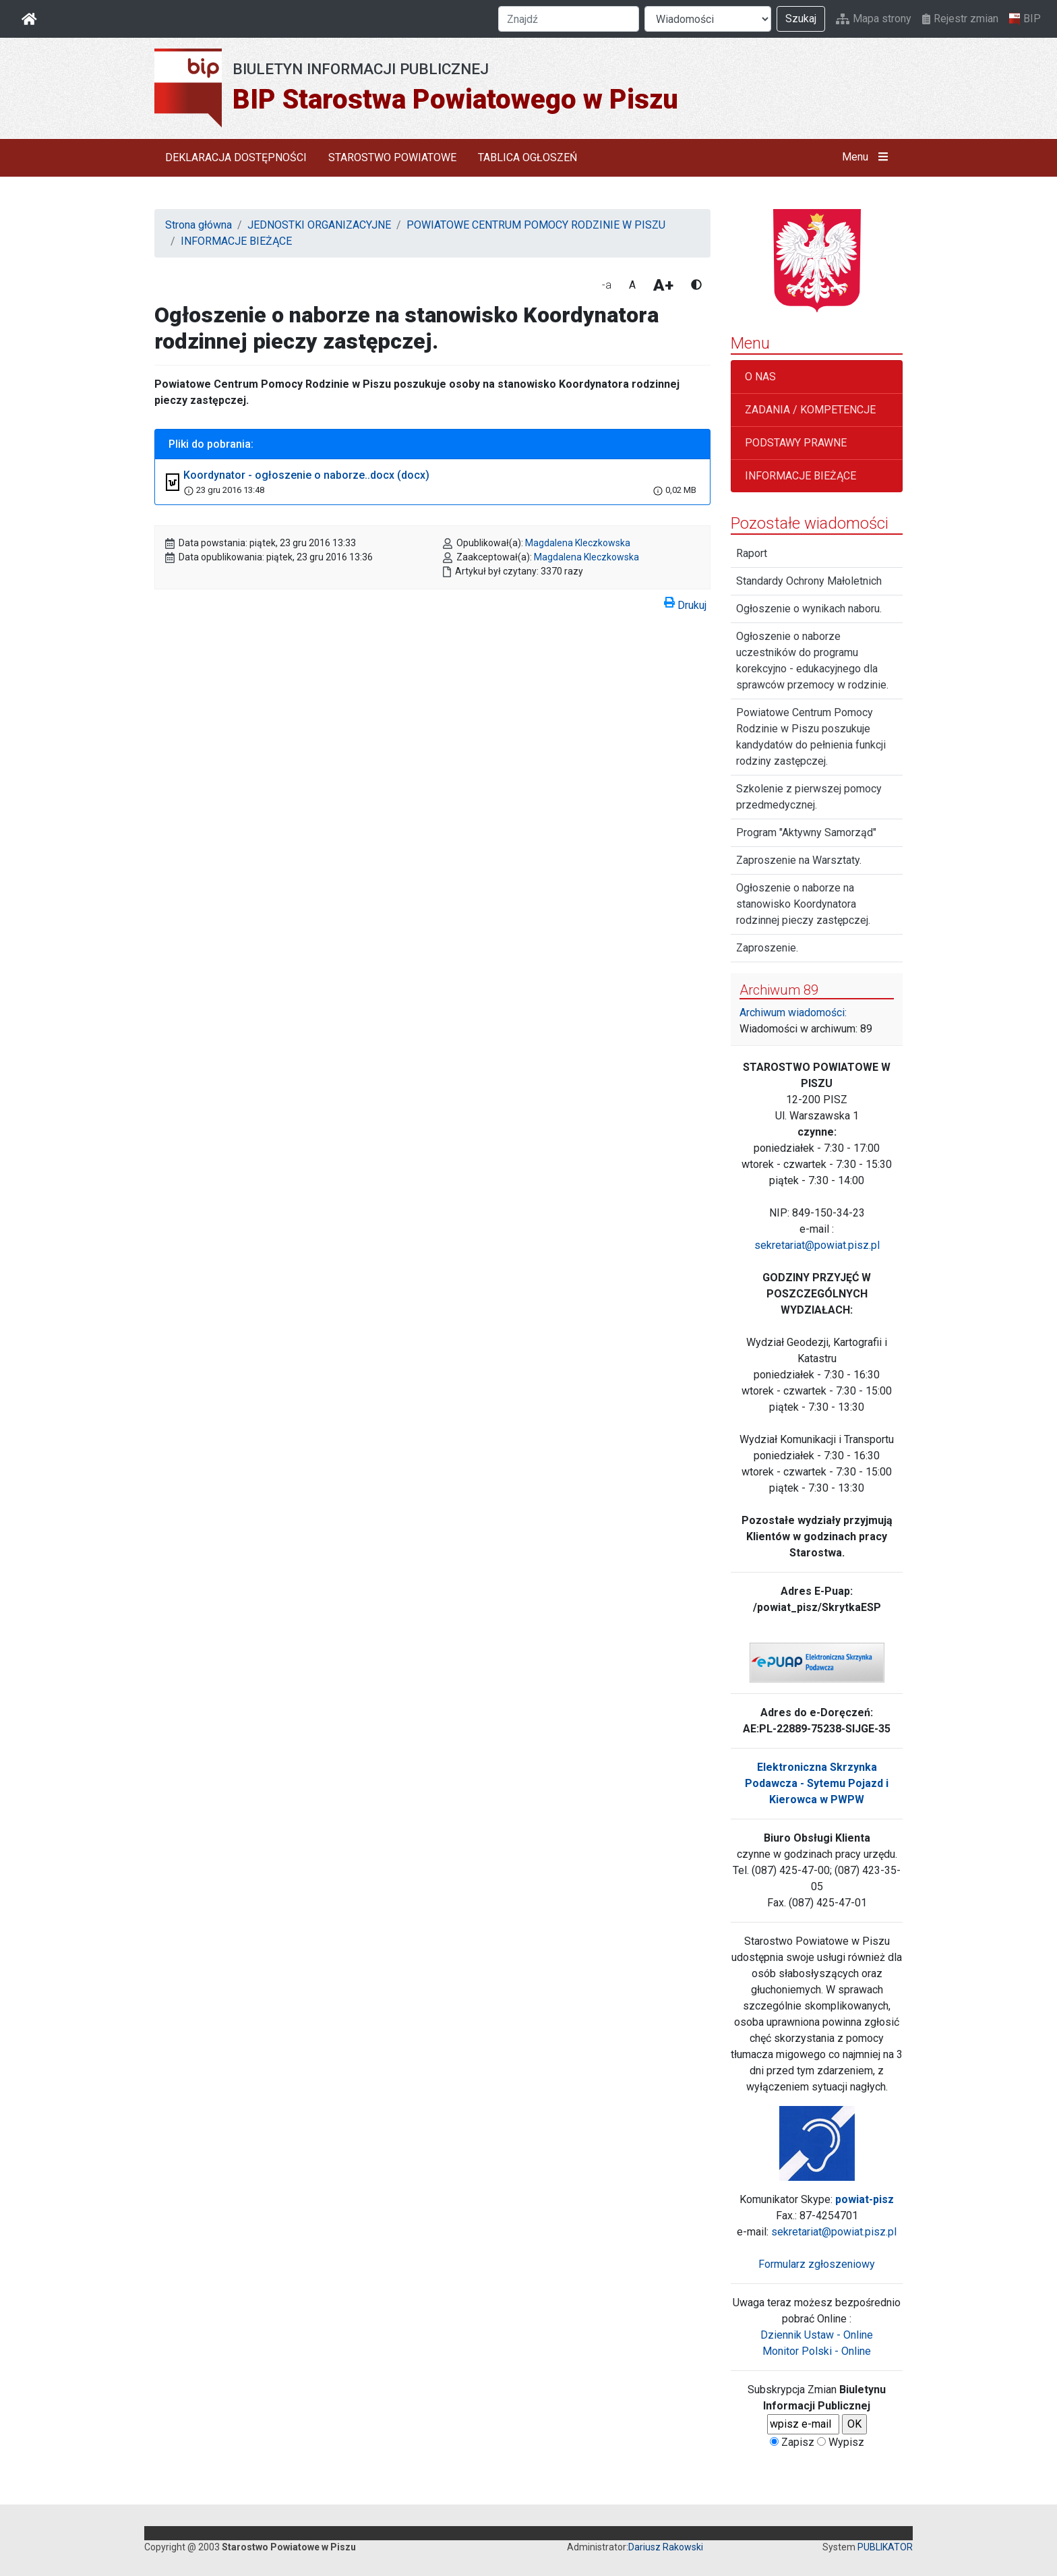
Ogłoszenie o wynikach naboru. (809, 608)
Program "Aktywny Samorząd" (806, 832)
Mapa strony (873, 18)
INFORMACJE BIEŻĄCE (236, 241)
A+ (663, 285)
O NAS (760, 376)
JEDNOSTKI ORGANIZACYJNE (319, 224)
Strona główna (198, 224)
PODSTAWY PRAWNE (796, 442)
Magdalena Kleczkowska (577, 542)
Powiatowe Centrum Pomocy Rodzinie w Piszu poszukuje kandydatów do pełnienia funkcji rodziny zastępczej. (811, 736)
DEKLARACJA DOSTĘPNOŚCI (236, 157)
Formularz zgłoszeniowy (816, 2264)
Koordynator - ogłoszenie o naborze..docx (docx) (306, 475)
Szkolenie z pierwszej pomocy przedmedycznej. (809, 796)
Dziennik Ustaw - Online (816, 2335)
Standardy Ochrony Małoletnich (809, 581)
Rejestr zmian (960, 18)
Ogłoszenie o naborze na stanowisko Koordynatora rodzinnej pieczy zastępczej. (803, 904)
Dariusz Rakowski (665, 2547)
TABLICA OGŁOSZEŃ (527, 157)
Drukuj (685, 603)
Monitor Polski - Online (816, 2351)
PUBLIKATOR (885, 2547)
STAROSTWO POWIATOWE (392, 157)
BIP (1025, 19)
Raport (751, 553)
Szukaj (800, 18)
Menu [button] (868, 157)
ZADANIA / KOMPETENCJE (810, 409)
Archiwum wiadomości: (793, 1012)
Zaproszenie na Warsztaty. (799, 860)
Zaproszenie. (767, 947)
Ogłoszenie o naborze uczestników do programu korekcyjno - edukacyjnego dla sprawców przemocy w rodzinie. (812, 660)
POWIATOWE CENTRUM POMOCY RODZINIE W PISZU (535, 224)
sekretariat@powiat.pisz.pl (817, 1245)
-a (606, 285)
